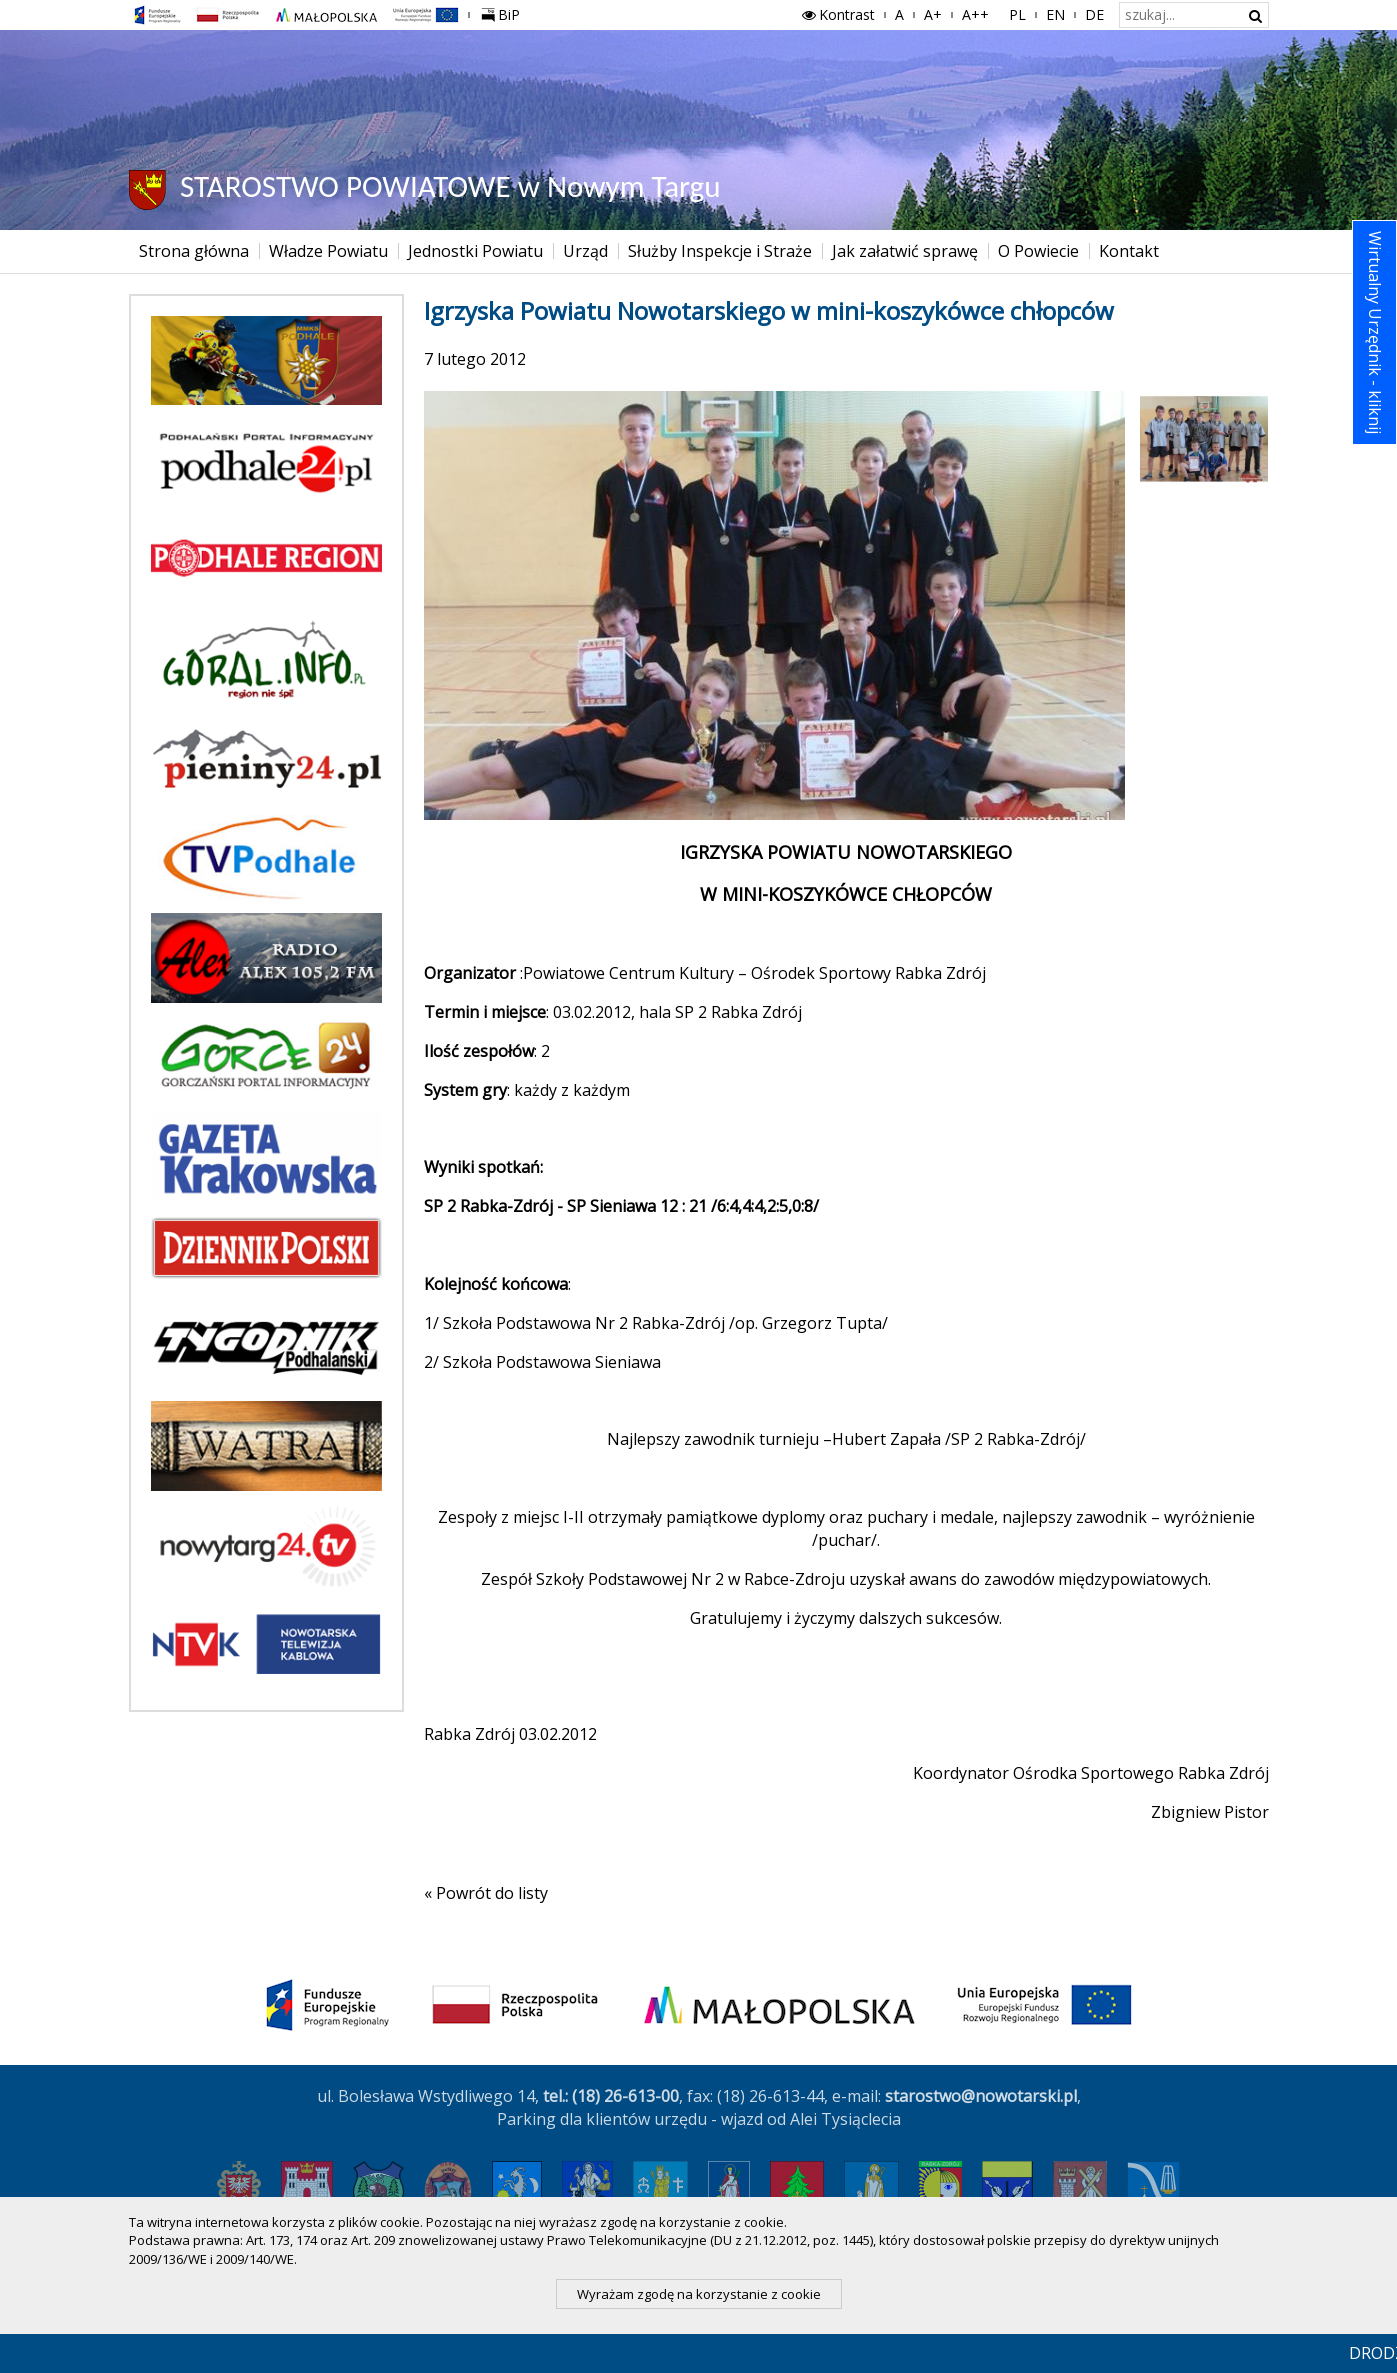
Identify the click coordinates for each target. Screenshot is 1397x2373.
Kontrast (837, 14)
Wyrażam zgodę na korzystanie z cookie (699, 2294)
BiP (505, 12)
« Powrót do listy (486, 1893)
